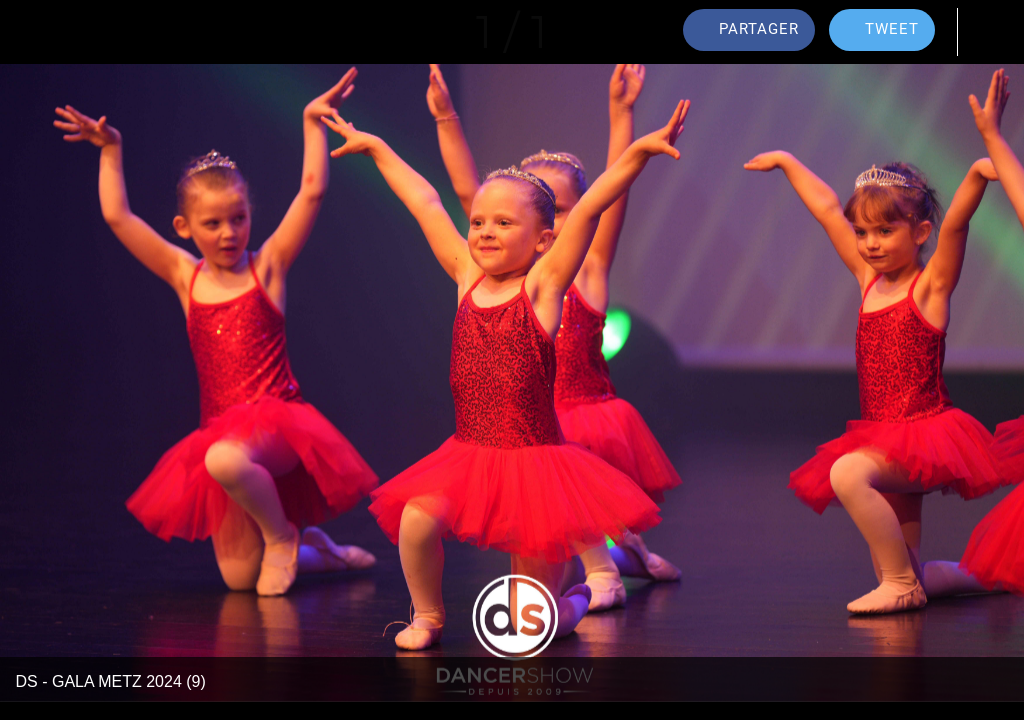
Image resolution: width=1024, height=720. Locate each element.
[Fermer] (32, 32)
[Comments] (992, 32)
